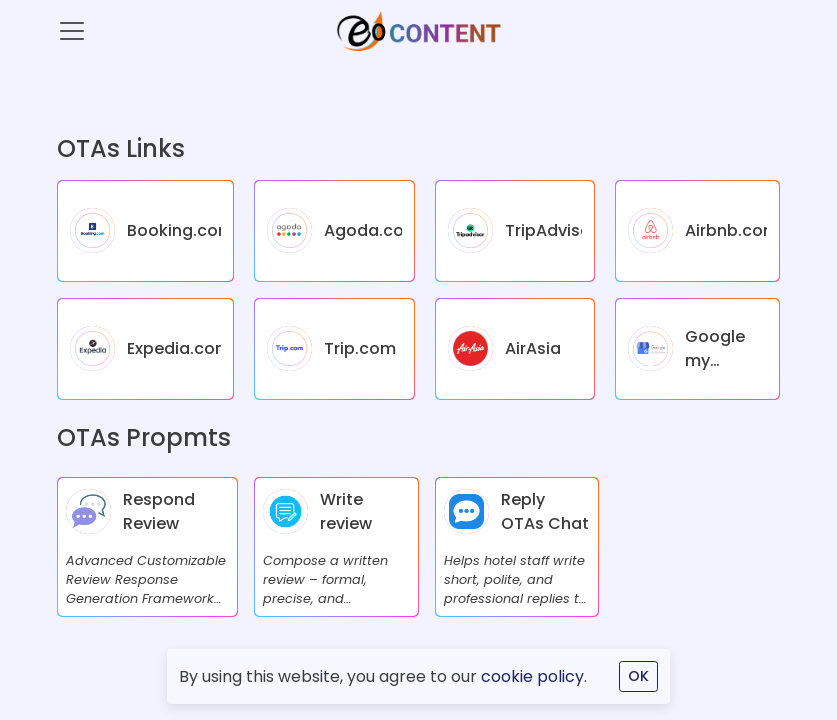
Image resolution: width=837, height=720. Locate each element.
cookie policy (532, 676)
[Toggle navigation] (72, 31)
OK (638, 676)
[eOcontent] (418, 31)
